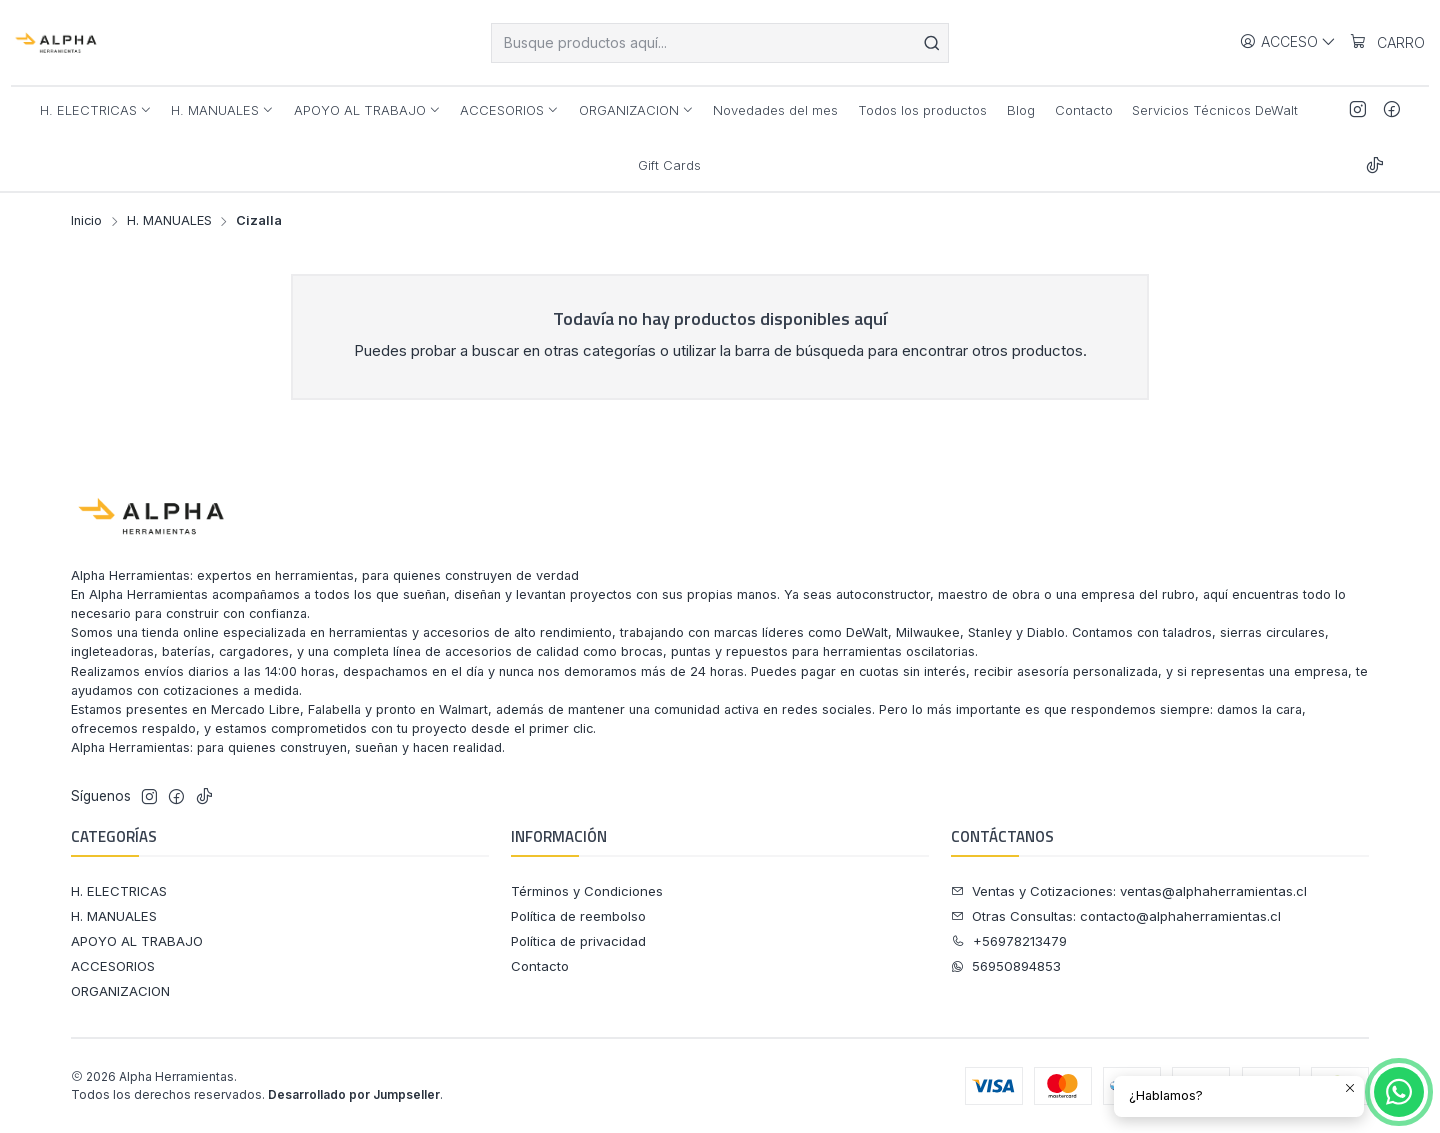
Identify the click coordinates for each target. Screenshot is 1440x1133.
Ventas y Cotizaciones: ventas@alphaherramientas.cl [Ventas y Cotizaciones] (1129, 891)
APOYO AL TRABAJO (137, 941)
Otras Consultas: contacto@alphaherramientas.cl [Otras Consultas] (1116, 916)
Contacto (540, 966)
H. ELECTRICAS (119, 891)
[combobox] (720, 43)
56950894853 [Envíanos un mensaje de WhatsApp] (1006, 966)
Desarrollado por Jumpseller (354, 1094)
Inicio (86, 221)
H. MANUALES (169, 221)
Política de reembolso (578, 916)
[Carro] (1387, 42)
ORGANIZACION (120, 991)
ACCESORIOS (113, 966)
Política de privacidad (578, 941)
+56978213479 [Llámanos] (1009, 941)
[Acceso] (1288, 42)
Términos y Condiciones (587, 891)
